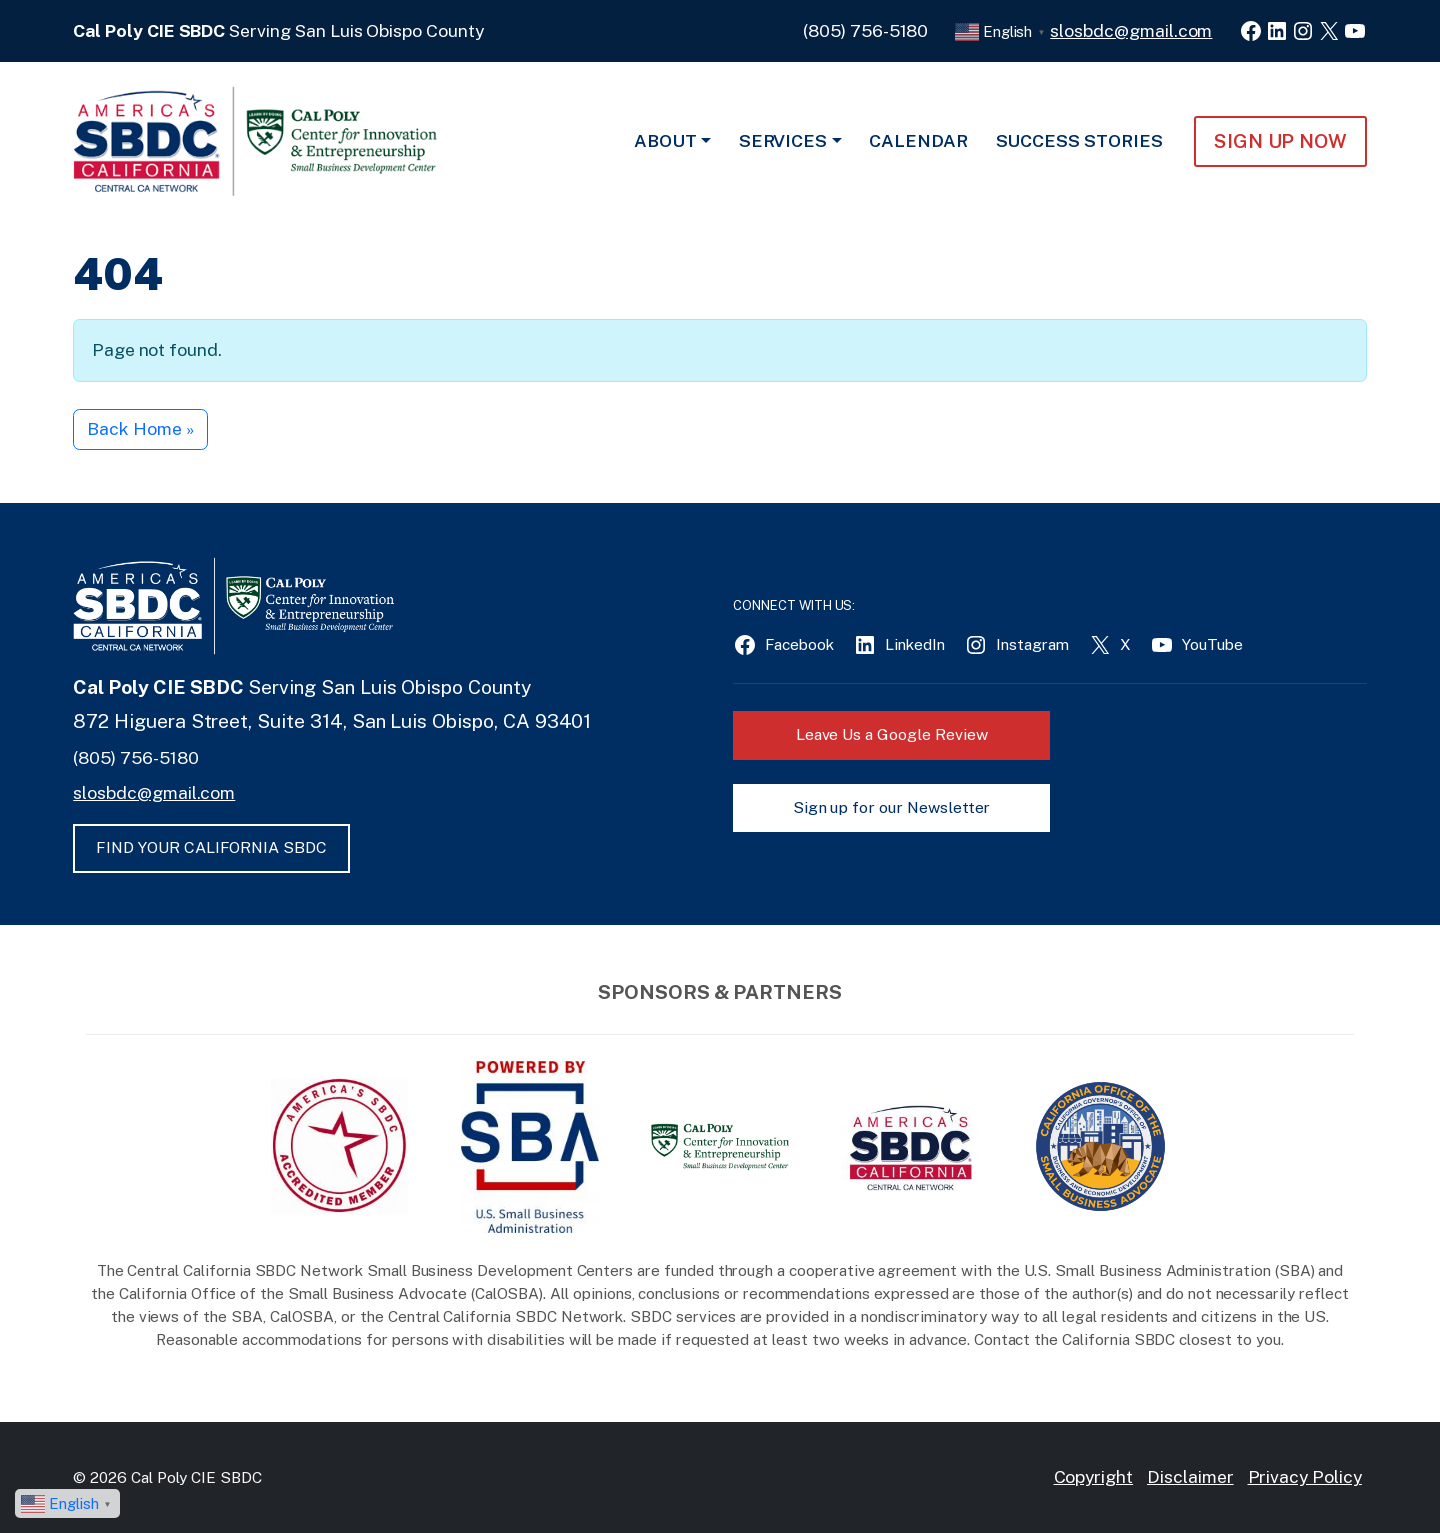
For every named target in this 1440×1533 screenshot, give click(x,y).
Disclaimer (1190, 1476)
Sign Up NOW (1280, 141)
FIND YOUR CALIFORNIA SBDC (211, 847)
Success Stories (1079, 140)
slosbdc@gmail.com (1131, 30)
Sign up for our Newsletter (892, 807)
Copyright (1094, 1476)
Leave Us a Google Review (892, 734)
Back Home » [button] (140, 428)
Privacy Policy (1305, 1476)
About (665, 140)
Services (783, 140)
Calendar (918, 140)
